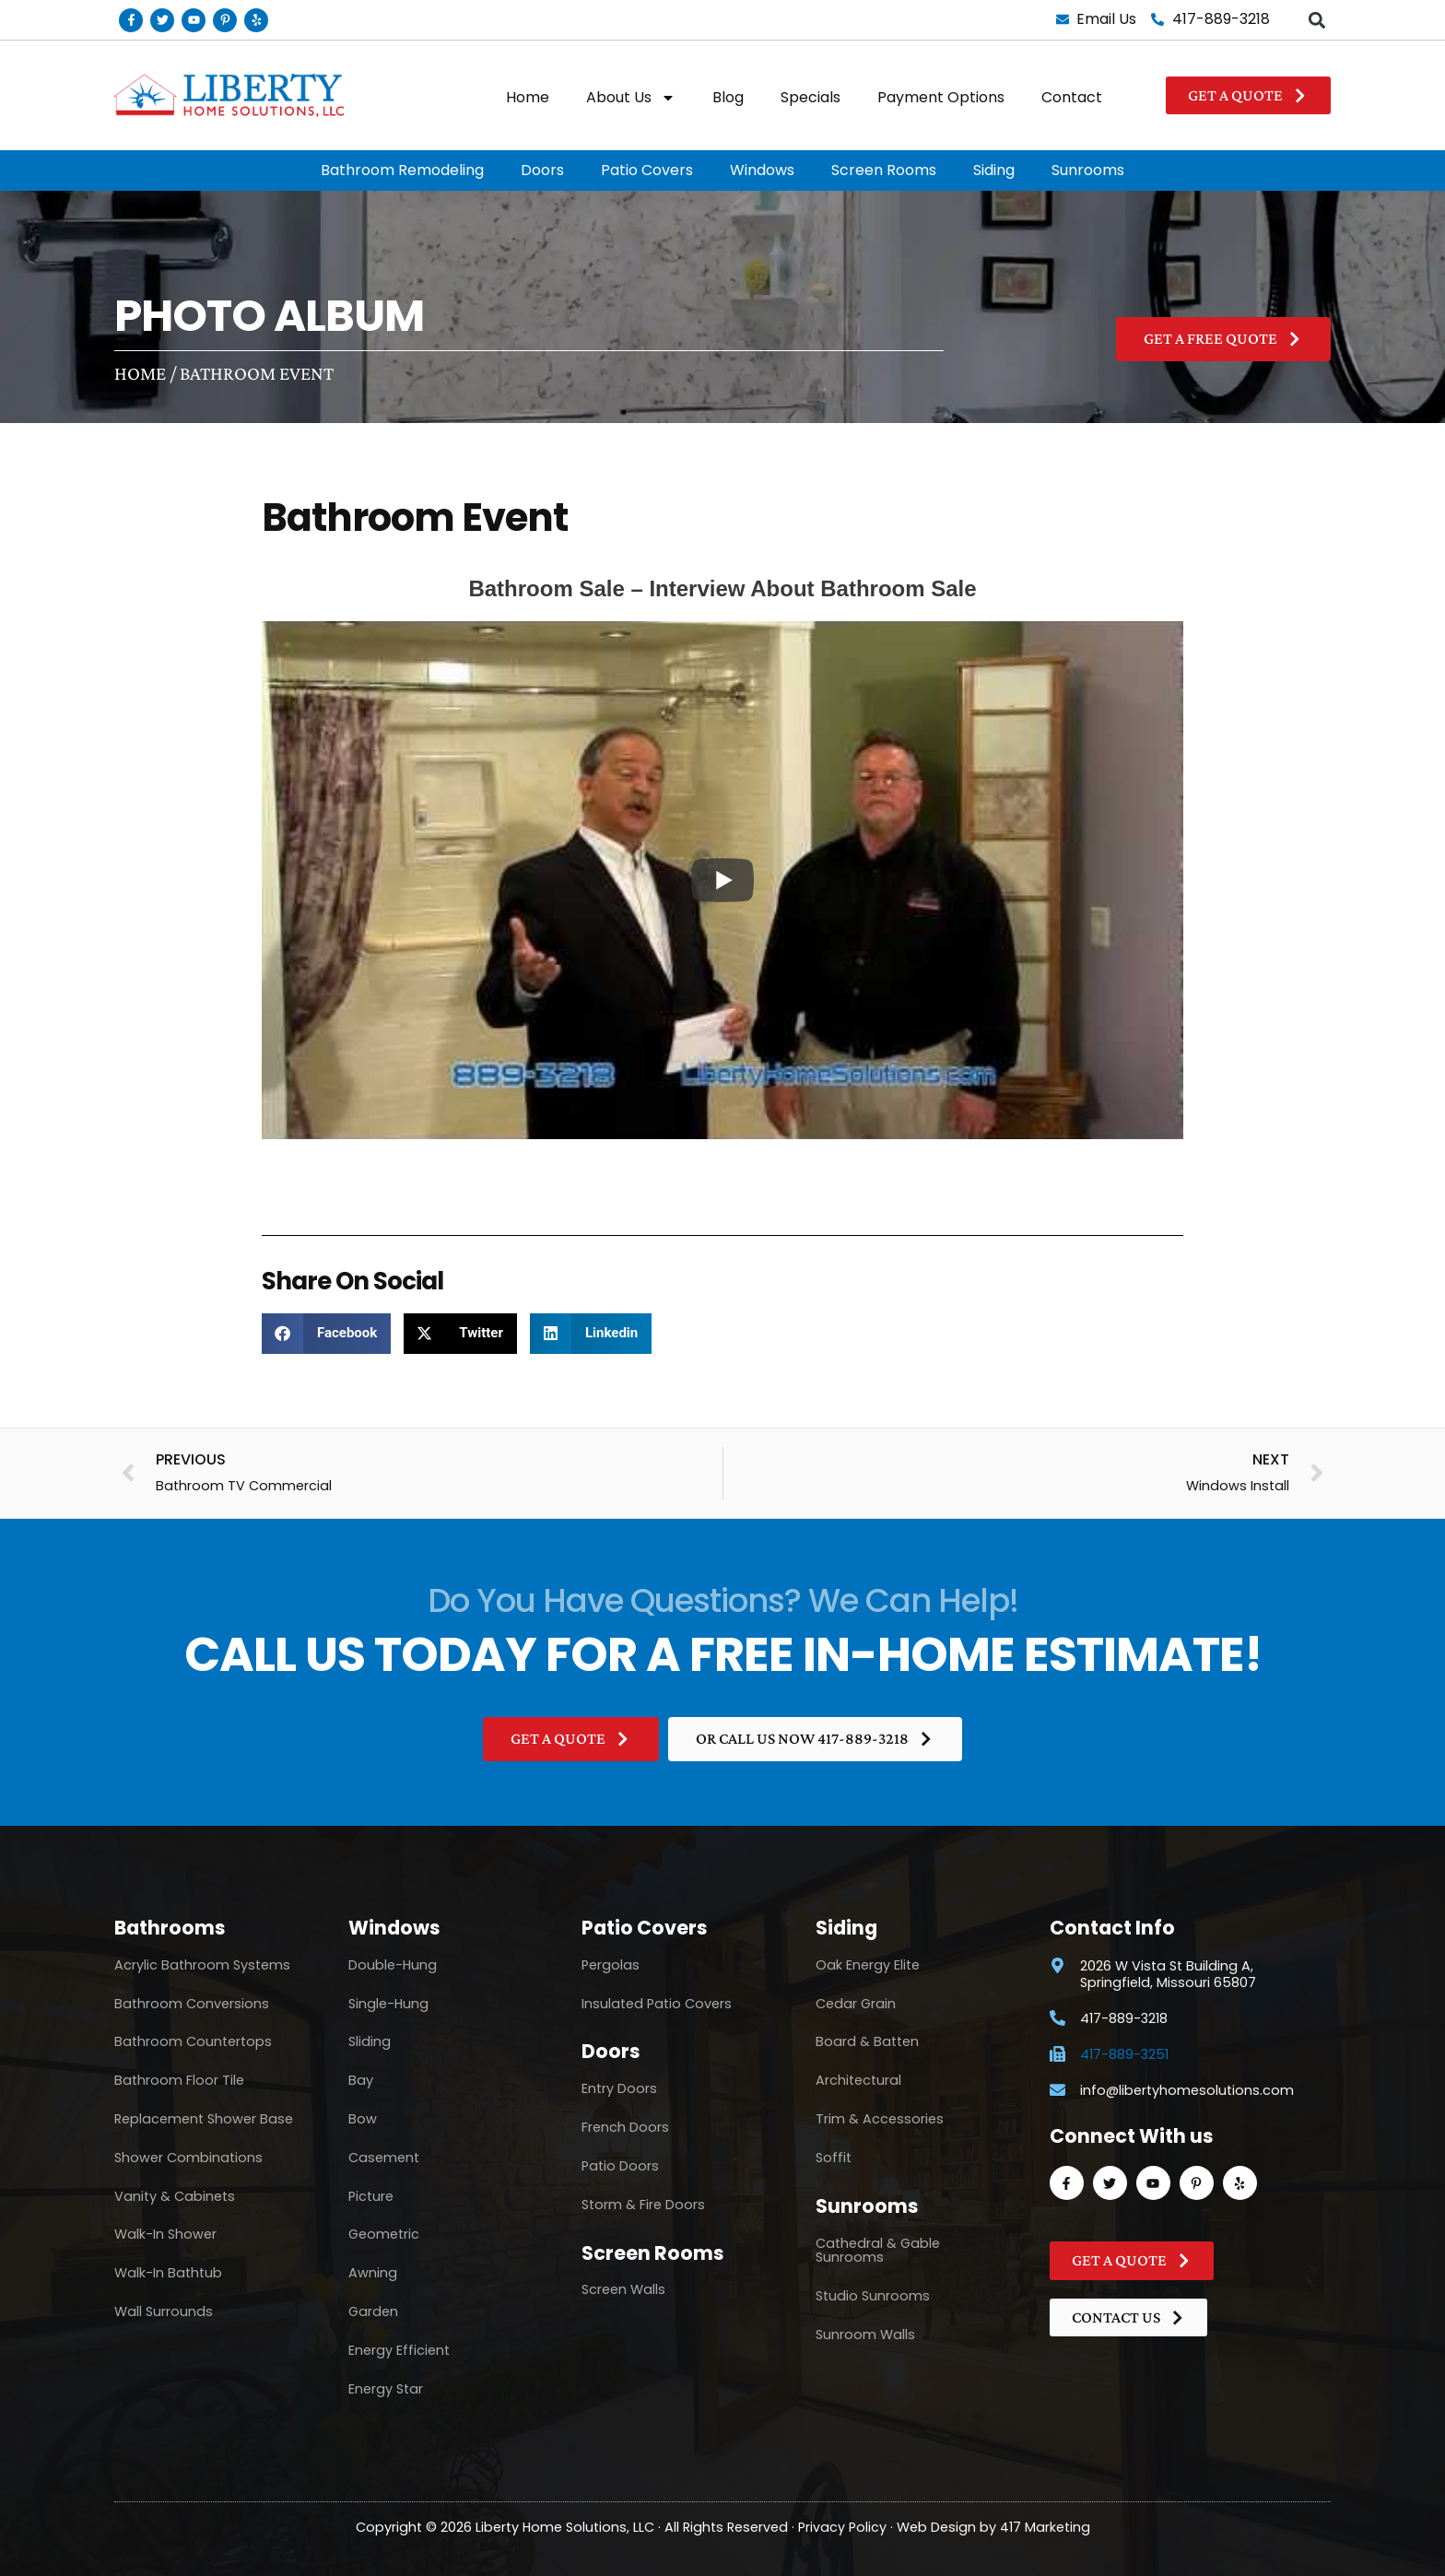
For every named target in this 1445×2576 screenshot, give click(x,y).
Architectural (858, 2080)
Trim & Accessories (880, 2119)
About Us (631, 97)
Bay (360, 2080)
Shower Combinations (188, 2157)
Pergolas (611, 1965)
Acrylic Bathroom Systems (202, 1965)
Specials (810, 97)
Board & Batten (867, 2041)
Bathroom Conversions (191, 2003)
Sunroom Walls (865, 2334)
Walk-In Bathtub (168, 2273)
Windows (762, 170)
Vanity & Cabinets (174, 2196)
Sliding (369, 2041)
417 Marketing (1045, 2527)
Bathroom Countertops (193, 2041)
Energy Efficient (399, 2350)
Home (527, 97)
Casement (383, 2157)
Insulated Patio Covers (657, 2003)
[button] (1316, 20)
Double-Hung (392, 1965)
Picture (371, 2196)
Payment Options (940, 97)
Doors (542, 170)
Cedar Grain (856, 2003)
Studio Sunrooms (873, 2296)
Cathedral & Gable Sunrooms (878, 2250)
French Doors (625, 2127)
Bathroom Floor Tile (179, 2080)
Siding (994, 170)
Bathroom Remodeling (402, 170)
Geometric (383, 2234)
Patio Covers (647, 170)
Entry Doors (619, 2088)
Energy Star (385, 2389)
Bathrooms (170, 1927)
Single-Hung (388, 2003)
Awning (372, 2273)
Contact (1071, 97)
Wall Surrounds (163, 2311)
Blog (728, 97)
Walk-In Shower (165, 2234)
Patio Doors (620, 2166)
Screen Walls (623, 2289)
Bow (362, 2119)
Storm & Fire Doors (643, 2204)
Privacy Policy (842, 2527)
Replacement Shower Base (203, 2119)
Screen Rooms (883, 170)
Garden (373, 2311)
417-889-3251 (1124, 2055)
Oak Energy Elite (868, 1965)
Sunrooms (1087, 170)
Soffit (834, 2157)
